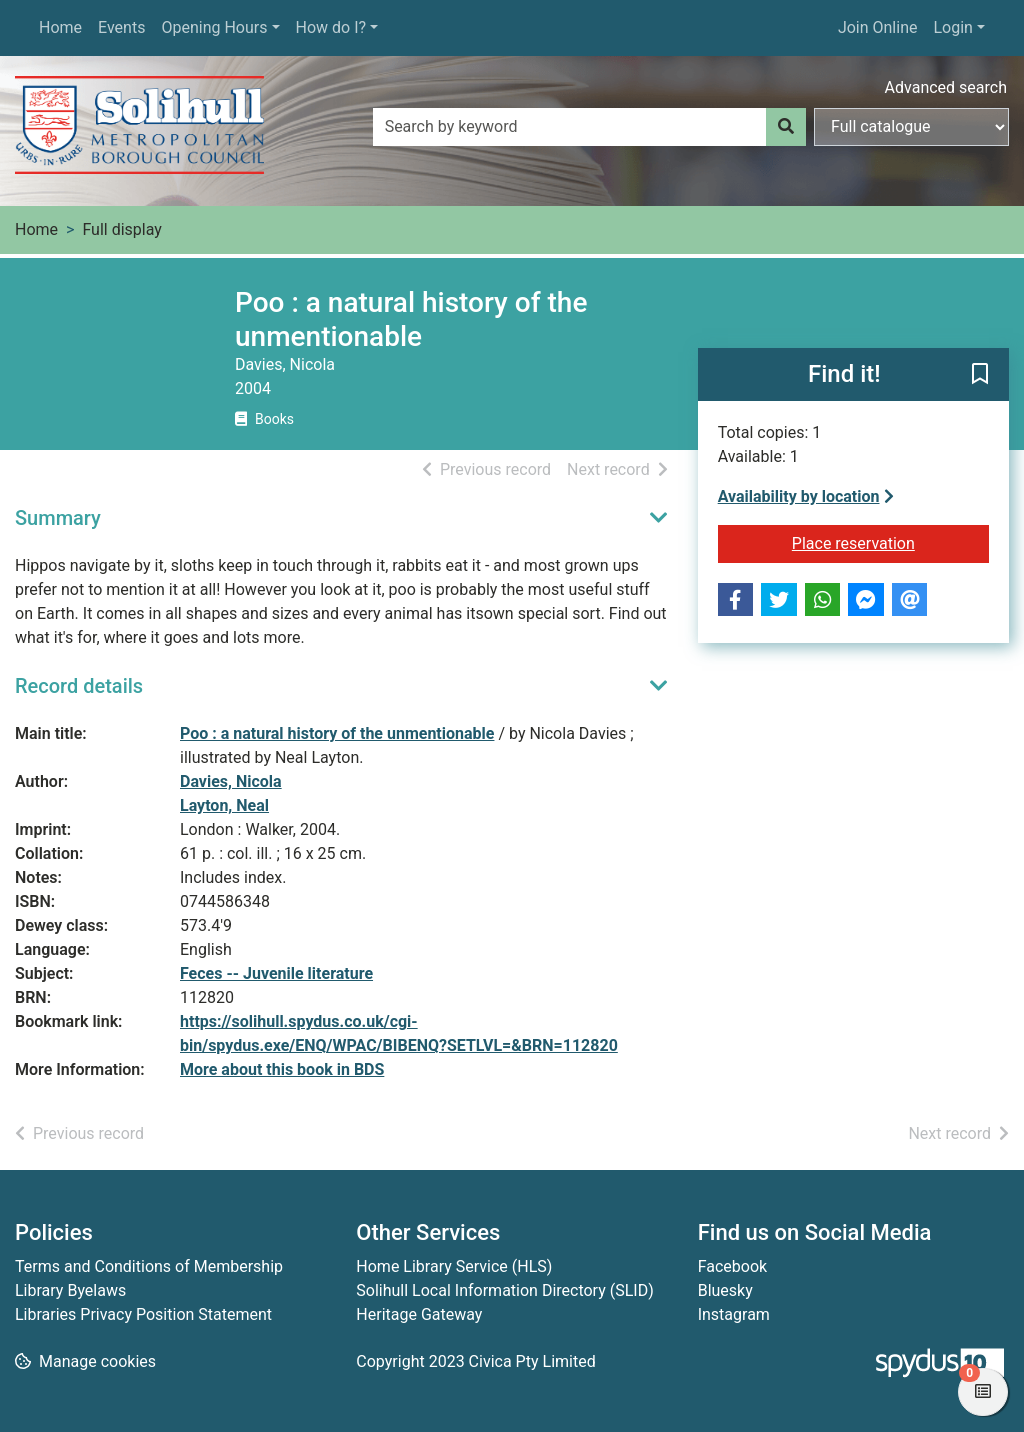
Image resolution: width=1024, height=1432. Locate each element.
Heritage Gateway (419, 1314)
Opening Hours (214, 27)
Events (121, 27)
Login (952, 27)
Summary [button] (58, 518)
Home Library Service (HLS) (454, 1266)
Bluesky (725, 1290)
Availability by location (806, 496)
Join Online (878, 27)
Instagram (734, 1314)
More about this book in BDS (282, 1069)
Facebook (732, 1266)
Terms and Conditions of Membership (149, 1266)
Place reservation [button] (890, 542)
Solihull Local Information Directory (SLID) (504, 1290)
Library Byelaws (70, 1290)
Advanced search (946, 87)
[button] (980, 376)
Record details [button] (79, 686)
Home (60, 27)
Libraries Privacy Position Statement (143, 1314)
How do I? (331, 27)
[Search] (786, 127)
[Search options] (911, 127)
